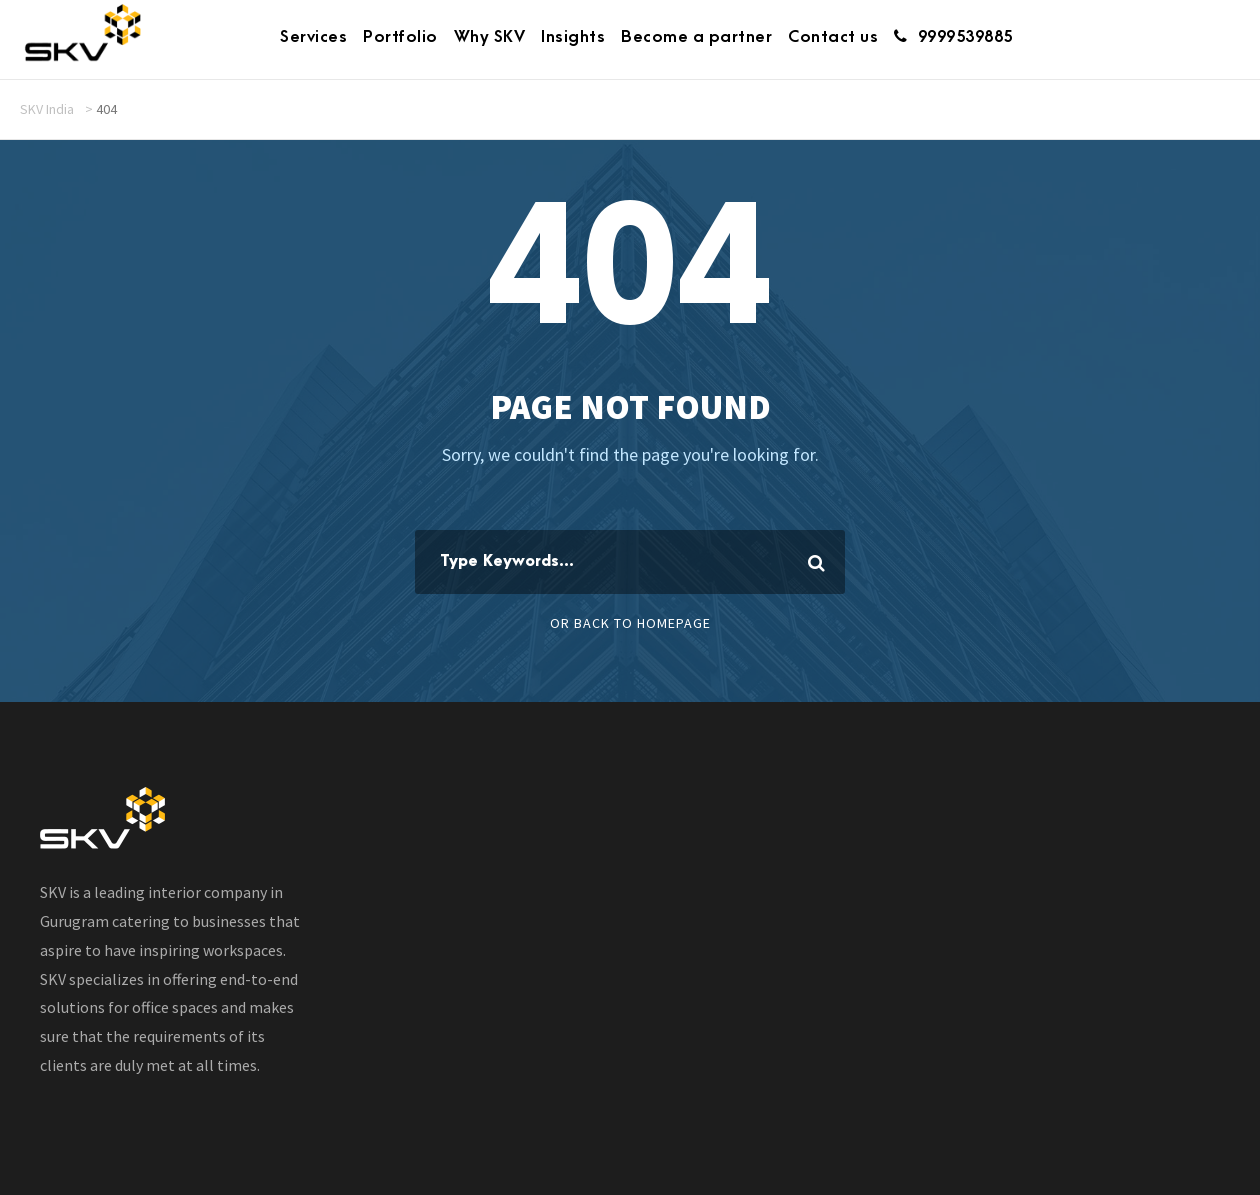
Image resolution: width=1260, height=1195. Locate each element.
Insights (573, 37)
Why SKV (490, 37)
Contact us (833, 37)
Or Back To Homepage (630, 623)
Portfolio (400, 37)
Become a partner (696, 37)
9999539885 (953, 37)
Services (313, 37)
